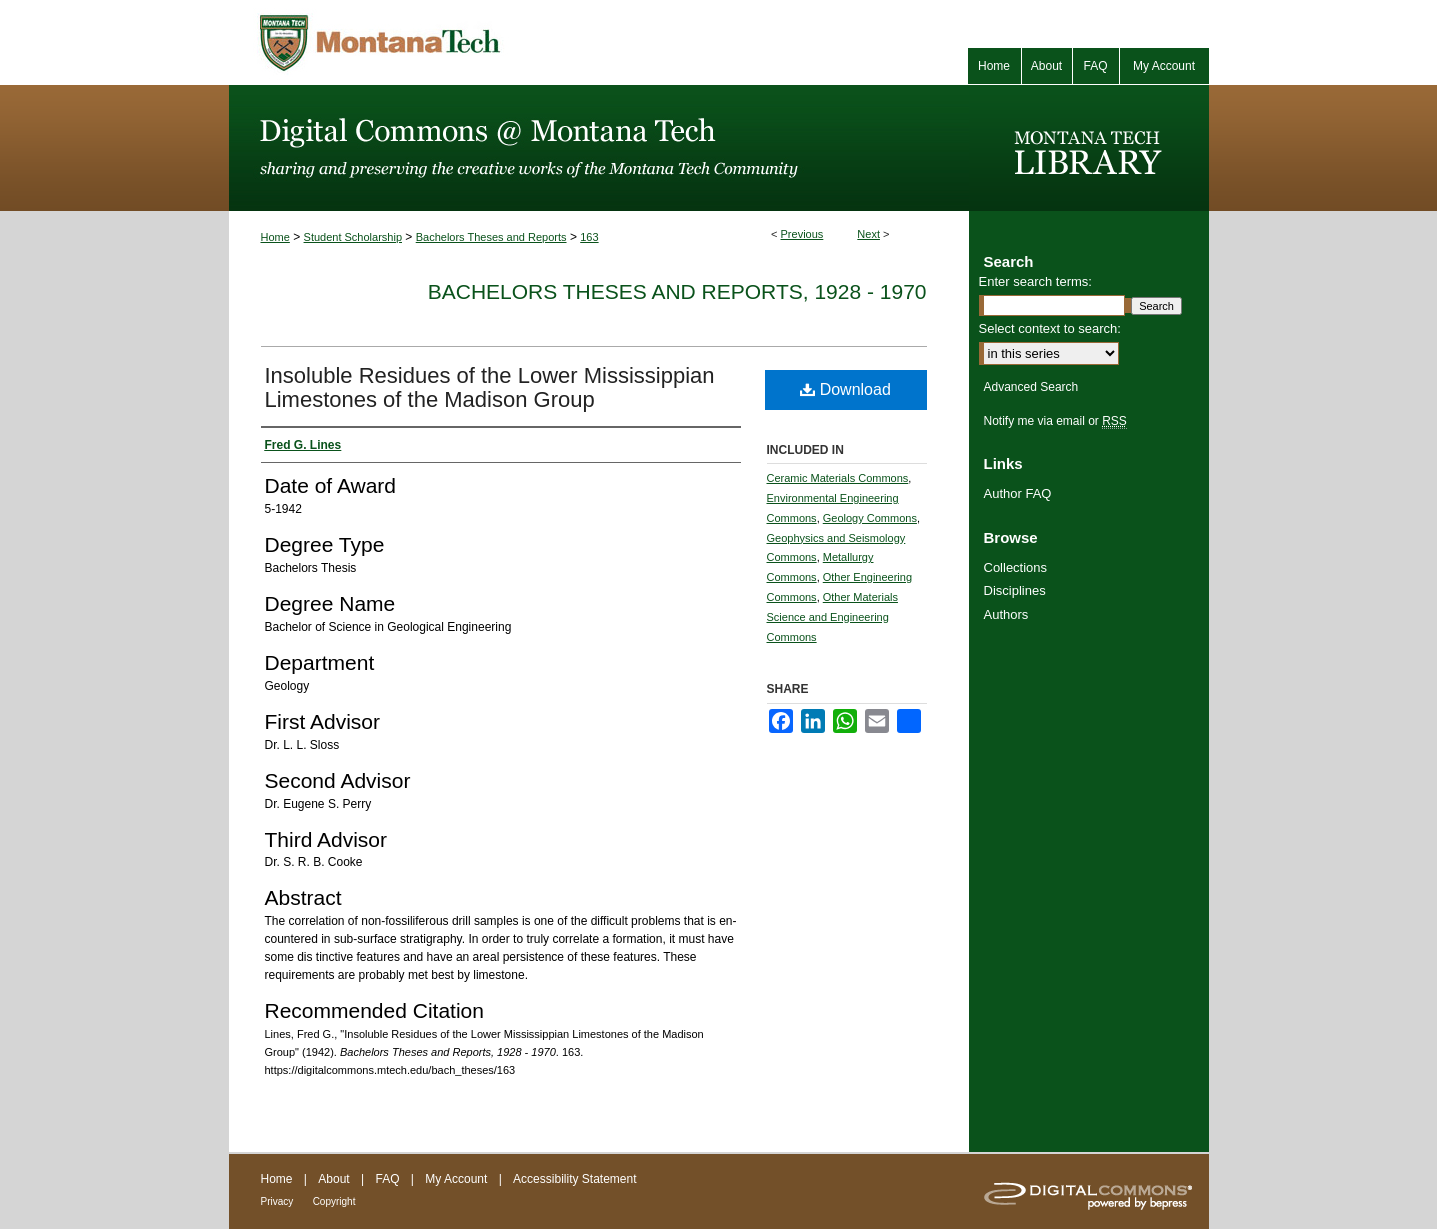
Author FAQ (1018, 493)
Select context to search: (1050, 328)
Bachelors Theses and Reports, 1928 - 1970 (677, 291)
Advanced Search (1031, 387)
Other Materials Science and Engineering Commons (832, 617)
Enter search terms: (1035, 281)
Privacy (277, 1201)
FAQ (387, 1179)
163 (589, 237)
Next (868, 234)
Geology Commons (870, 518)
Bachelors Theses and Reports (491, 237)
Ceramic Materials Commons (838, 478)
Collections (1016, 567)
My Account (456, 1179)
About (333, 1179)
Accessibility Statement (574, 1179)
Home (275, 237)
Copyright (334, 1201)
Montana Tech (469, 42)
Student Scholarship (353, 237)
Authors (1006, 614)
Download (845, 389)
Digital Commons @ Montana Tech (599, 148)
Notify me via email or (1055, 421)
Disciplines (1015, 590)
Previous (802, 234)
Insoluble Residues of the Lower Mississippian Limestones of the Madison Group (490, 387)
